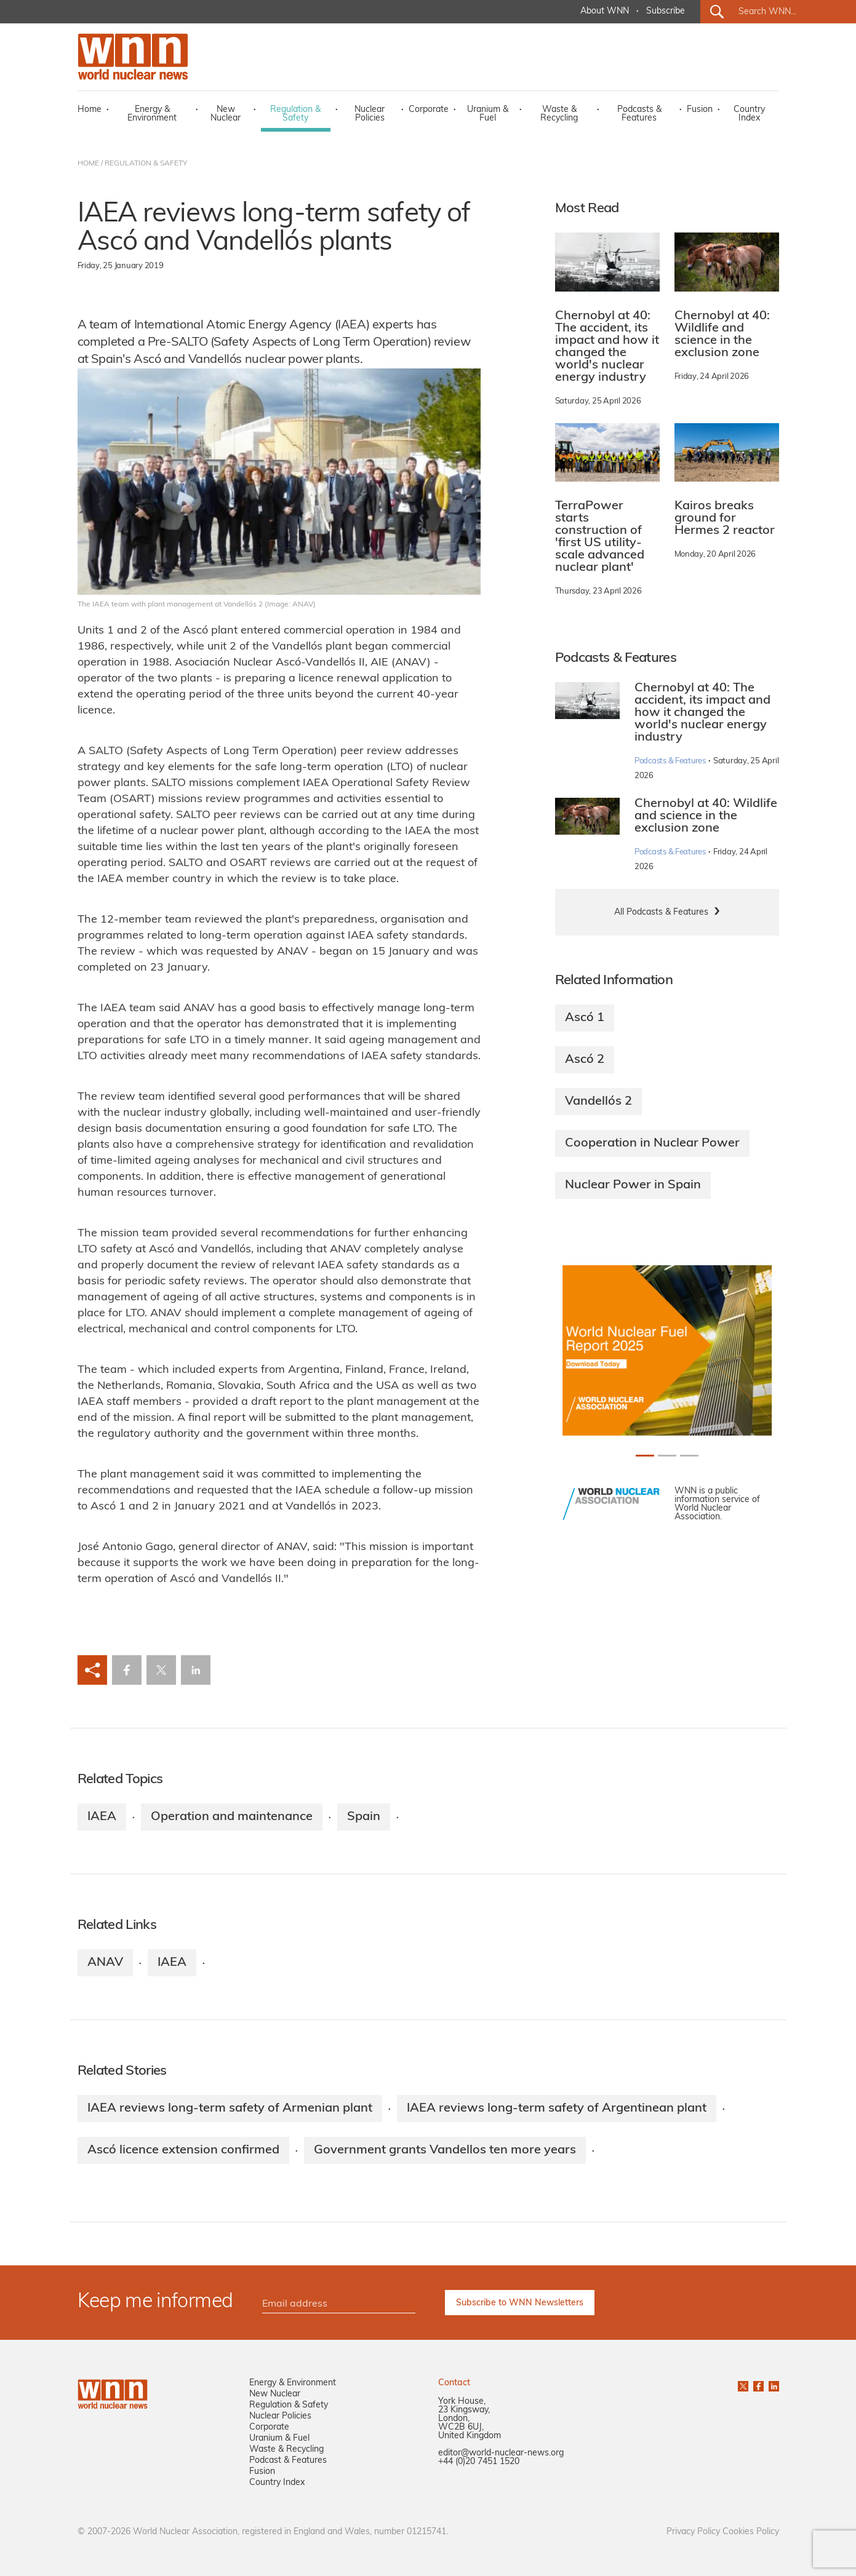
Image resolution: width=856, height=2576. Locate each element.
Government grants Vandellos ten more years (445, 2150)
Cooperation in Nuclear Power (652, 1143)
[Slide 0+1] (645, 1456)
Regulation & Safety (295, 114)
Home (90, 109)
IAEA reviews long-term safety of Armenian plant (229, 2108)
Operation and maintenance (232, 1817)
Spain (363, 1817)
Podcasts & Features (639, 114)
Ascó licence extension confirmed (183, 2150)
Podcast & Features (288, 2460)
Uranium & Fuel (487, 114)
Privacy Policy (693, 2532)
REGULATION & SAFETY (146, 163)
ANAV (105, 1963)
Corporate (429, 109)
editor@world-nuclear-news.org (501, 2453)
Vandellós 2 (598, 1101)
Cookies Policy (750, 2532)
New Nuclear (225, 114)
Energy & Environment (152, 114)
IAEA (101, 1817)
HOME (88, 163)
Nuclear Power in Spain (633, 1185)
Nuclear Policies (369, 114)
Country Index (749, 114)
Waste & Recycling (559, 114)
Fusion (700, 109)
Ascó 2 (584, 1060)
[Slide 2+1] (689, 1456)
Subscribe (665, 11)
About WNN (604, 11)
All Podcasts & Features (661, 912)
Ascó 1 (584, 1018)
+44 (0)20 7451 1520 (478, 2462)
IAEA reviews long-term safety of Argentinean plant (556, 2108)
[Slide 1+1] (667, 1456)
